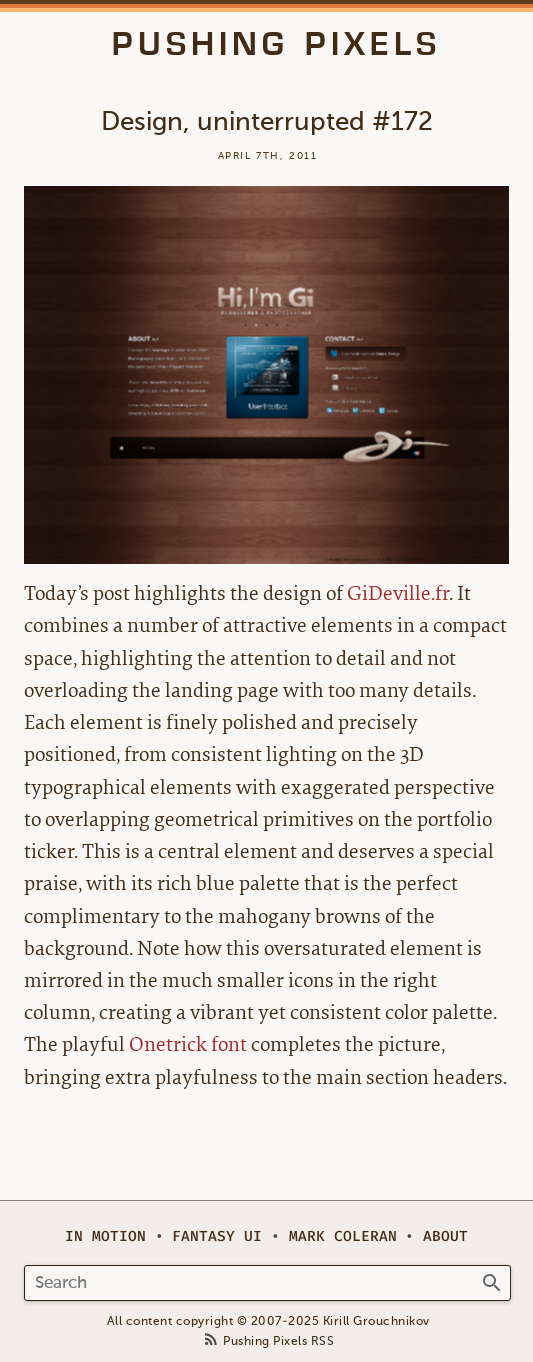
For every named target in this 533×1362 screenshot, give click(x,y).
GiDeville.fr (398, 593)
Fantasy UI (217, 1236)
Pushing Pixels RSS (278, 1341)
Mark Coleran (343, 1236)
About (445, 1236)
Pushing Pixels (276, 44)
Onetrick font (188, 1044)
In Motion (105, 1236)
